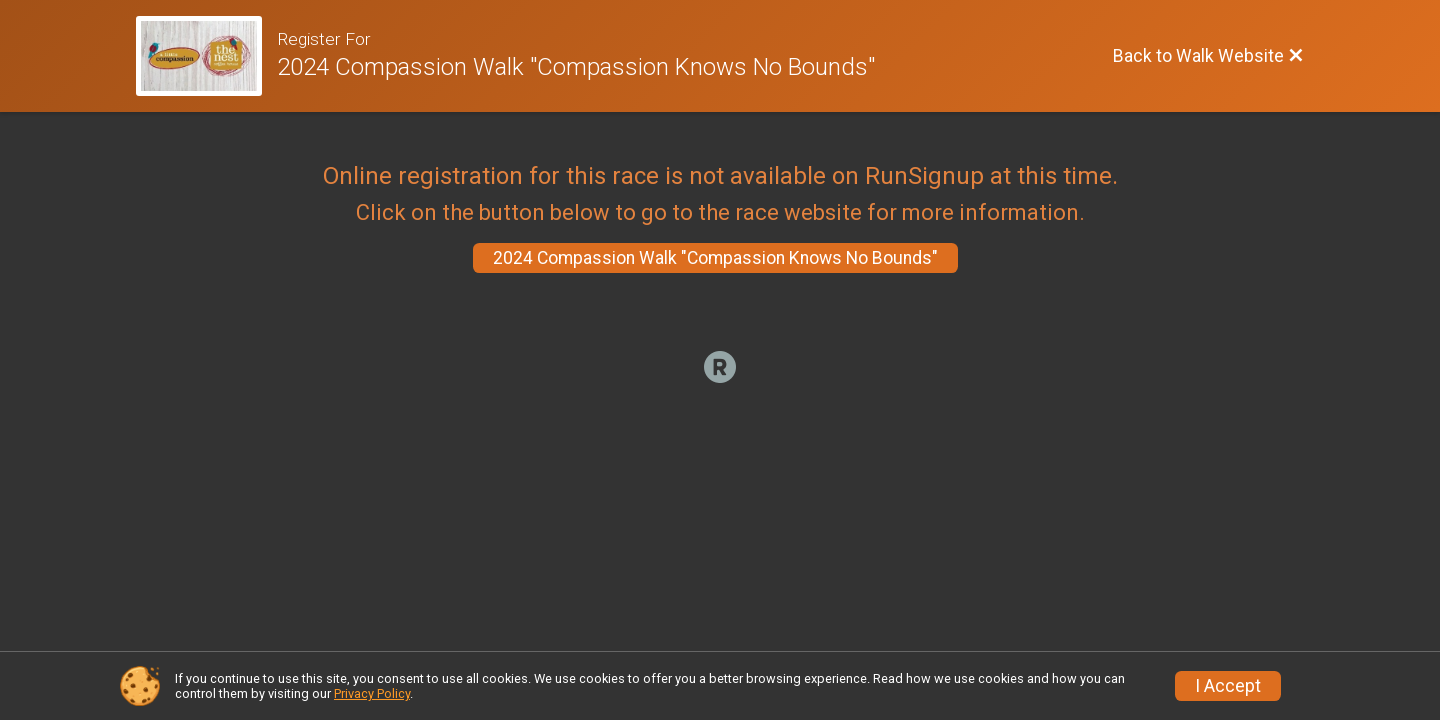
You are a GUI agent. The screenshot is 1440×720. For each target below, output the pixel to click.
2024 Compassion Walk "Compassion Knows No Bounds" (715, 258)
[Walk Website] (206, 56)
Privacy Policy (372, 693)
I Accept (1228, 686)
